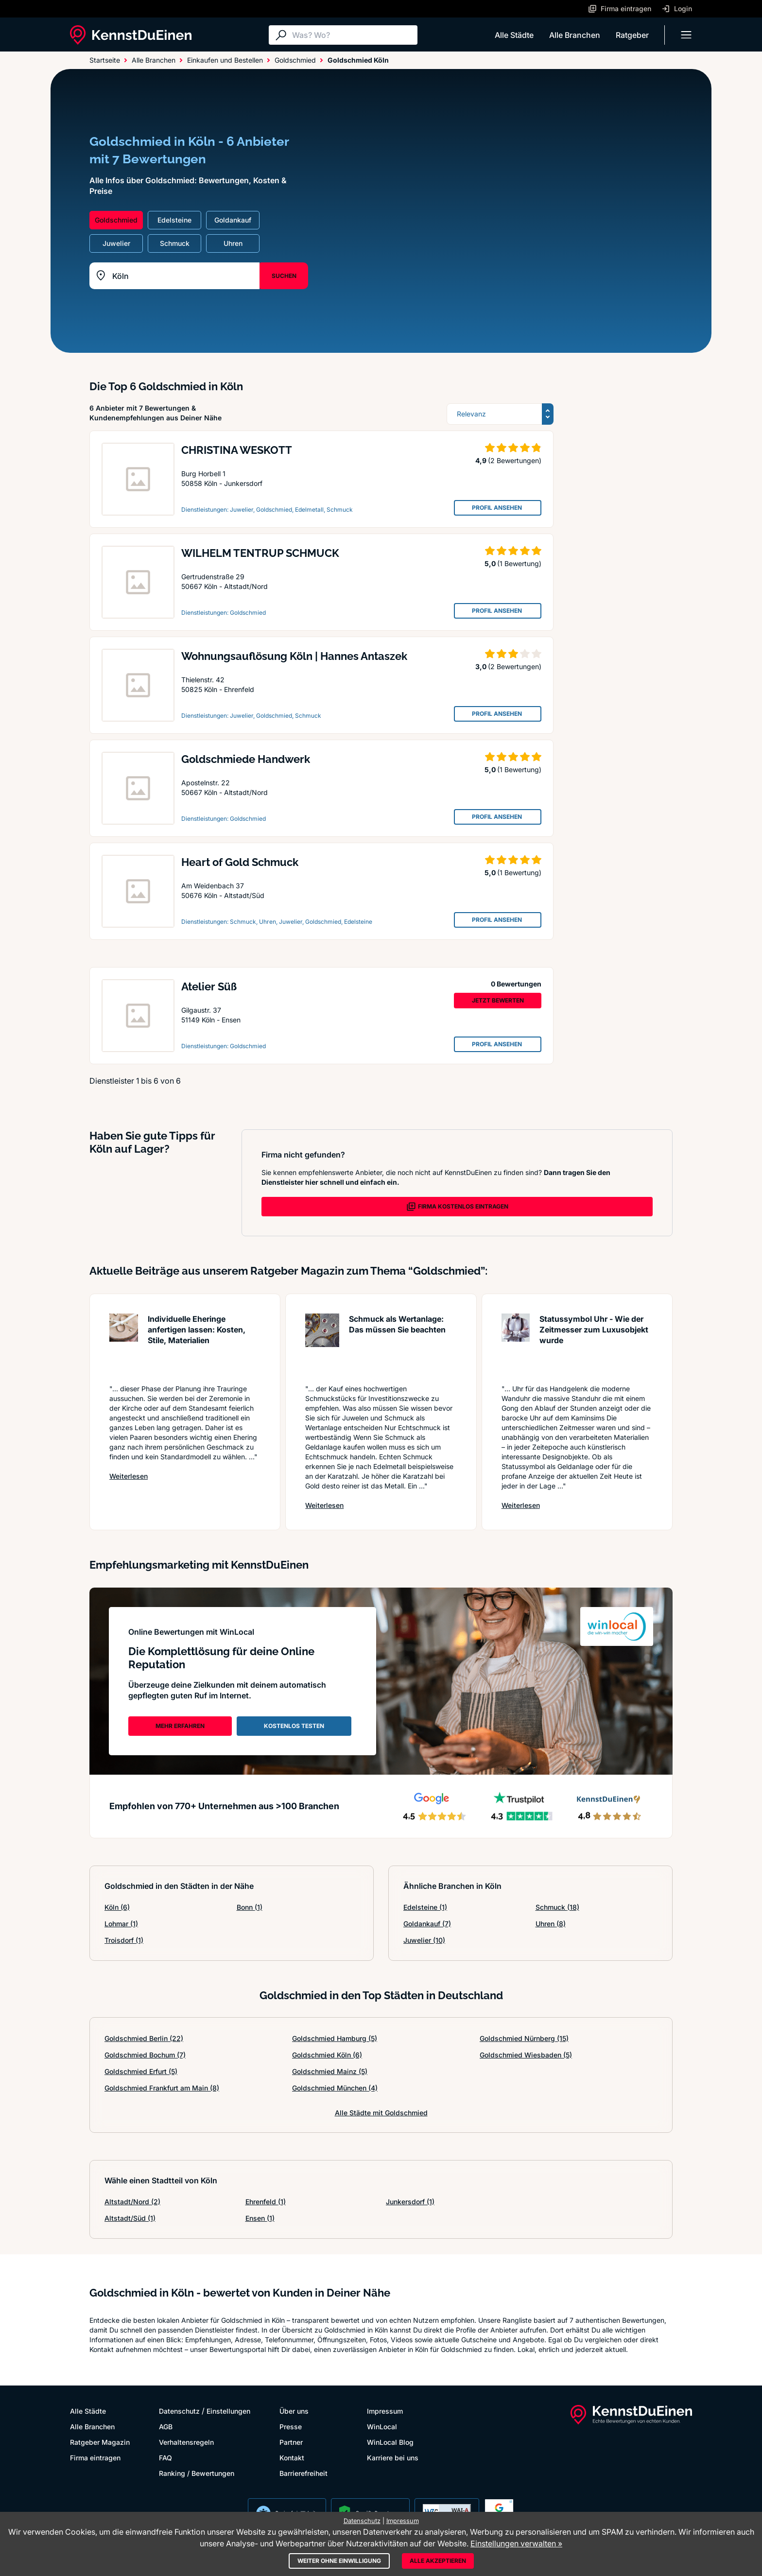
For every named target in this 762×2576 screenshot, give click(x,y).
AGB (166, 2426)
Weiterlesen (128, 1475)
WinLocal (382, 2426)
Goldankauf (427, 1923)
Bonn (249, 1907)
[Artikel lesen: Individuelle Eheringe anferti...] (123, 1344)
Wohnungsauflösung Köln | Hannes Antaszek (294, 656)
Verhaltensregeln (186, 2442)
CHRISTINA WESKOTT (236, 450)
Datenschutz (179, 2411)
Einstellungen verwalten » (516, 2543)
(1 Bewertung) (519, 563)
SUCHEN (284, 275)
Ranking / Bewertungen (196, 2473)
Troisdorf (123, 1940)
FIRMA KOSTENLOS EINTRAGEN (457, 1206)
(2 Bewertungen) (514, 460)
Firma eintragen (95, 2458)
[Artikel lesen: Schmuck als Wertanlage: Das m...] (322, 1344)
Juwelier (424, 1940)
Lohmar (121, 1923)
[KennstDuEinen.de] (130, 35)
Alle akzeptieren (438, 2560)
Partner (291, 2442)
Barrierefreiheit (303, 2473)
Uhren (551, 1923)
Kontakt (291, 2458)
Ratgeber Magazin (100, 2442)
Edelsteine (425, 1907)
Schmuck (557, 1907)
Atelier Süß (209, 986)
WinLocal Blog (390, 2442)
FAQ (165, 2458)
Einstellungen (228, 2411)
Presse (290, 2426)
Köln (117, 1907)
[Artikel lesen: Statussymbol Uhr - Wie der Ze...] (516, 1344)
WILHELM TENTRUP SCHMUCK (260, 553)
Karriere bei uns (392, 2458)
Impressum (385, 2411)
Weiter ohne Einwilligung (339, 2560)
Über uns (294, 2411)
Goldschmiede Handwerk (245, 759)
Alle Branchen (574, 35)
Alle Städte (514, 35)
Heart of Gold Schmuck (239, 862)
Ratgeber (632, 35)
